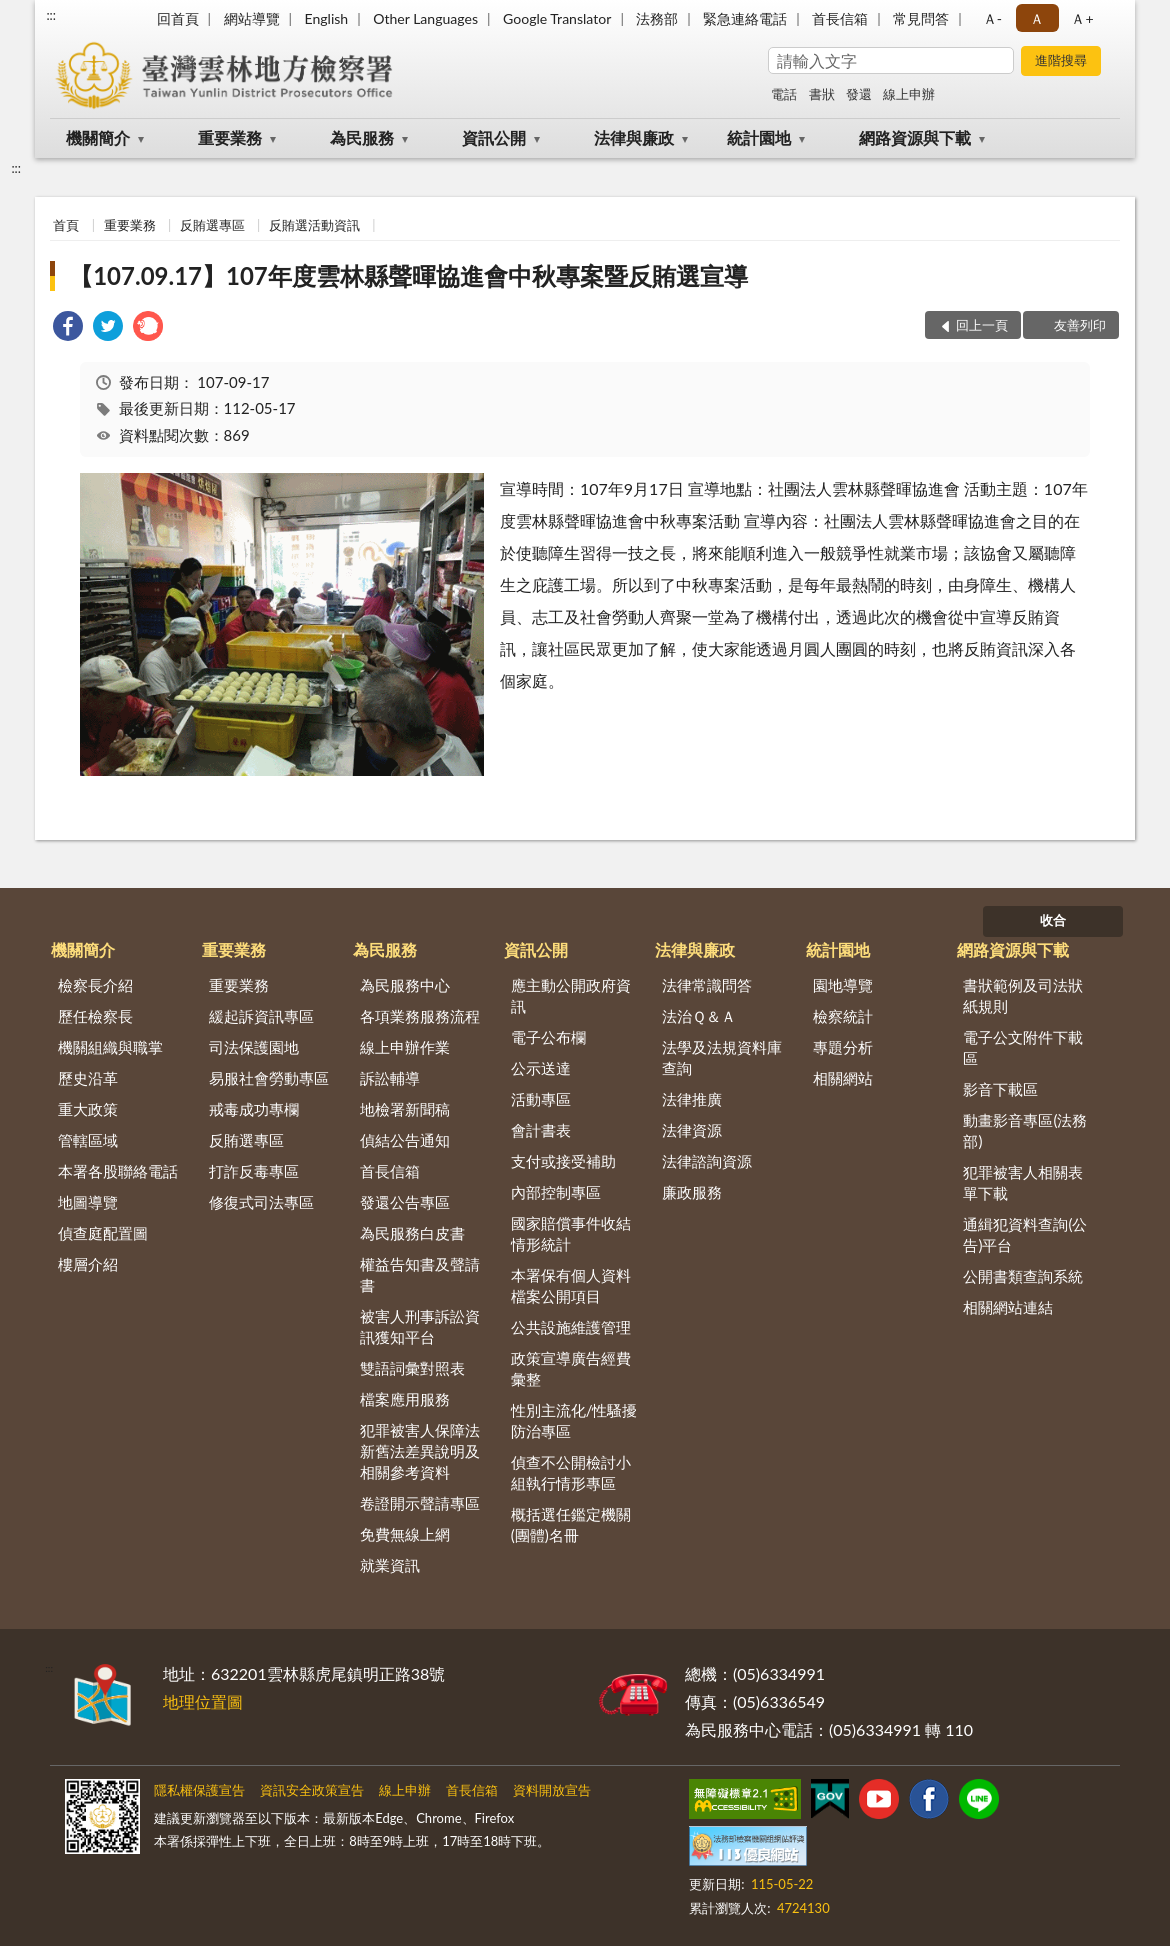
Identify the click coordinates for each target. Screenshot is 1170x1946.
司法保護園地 (254, 1047)
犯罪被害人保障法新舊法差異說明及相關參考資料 (420, 1451)
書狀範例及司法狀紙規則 (1023, 995)
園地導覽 (843, 985)
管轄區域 (88, 1140)
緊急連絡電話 (745, 18)
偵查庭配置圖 (103, 1233)
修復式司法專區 (261, 1202)
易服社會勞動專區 (269, 1078)
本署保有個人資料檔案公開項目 (571, 1285)
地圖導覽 (88, 1202)
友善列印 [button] (1080, 325)
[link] (68, 328)
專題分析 (843, 1047)
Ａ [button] (1037, 18)
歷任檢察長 (95, 1016)
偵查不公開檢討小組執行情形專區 (571, 1472)
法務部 (657, 18)
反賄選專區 (212, 225)
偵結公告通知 (405, 1140)
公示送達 (541, 1068)
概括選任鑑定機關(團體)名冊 (571, 1524)
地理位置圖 (203, 1701)
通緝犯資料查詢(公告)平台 (1025, 1234)
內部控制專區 (556, 1192)
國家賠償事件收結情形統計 (571, 1233)
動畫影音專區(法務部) (1025, 1130)
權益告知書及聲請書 (420, 1274)
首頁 (66, 225)
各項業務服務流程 (420, 1016)
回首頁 (178, 18)
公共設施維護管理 (571, 1327)
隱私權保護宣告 (199, 1790)
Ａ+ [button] (1082, 18)
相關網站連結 (1008, 1307)
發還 (859, 94)
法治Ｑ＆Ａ (699, 1016)
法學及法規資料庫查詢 (722, 1057)
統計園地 (759, 137)
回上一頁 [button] (982, 325)
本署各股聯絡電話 (118, 1171)
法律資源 (692, 1130)
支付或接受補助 (563, 1161)
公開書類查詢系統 (1023, 1276)
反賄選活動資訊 (314, 225)
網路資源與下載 (915, 137)
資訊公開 (494, 137)
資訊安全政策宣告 (312, 1790)
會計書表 (541, 1130)
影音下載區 (1000, 1089)
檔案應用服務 (405, 1399)
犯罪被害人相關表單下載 (1023, 1182)
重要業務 (230, 137)
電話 (784, 94)
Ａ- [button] (992, 18)
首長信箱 (840, 18)
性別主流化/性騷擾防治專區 (574, 1420)
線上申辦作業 (405, 1047)
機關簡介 (98, 137)
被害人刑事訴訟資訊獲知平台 (420, 1326)
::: (51, 15)
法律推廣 (692, 1099)
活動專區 (541, 1099)
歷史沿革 (88, 1078)
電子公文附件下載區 (1023, 1047)
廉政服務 (692, 1192)
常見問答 (921, 18)
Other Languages (425, 18)
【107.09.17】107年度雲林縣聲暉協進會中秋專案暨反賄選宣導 (408, 275)
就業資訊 (390, 1565)
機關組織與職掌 (110, 1047)
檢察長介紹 (95, 985)
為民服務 (362, 137)
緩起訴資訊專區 (261, 1016)
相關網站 (843, 1078)
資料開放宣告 (552, 1790)
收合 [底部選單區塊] (1053, 920)
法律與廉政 (634, 137)
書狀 (822, 94)
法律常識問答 (707, 985)
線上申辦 (909, 94)
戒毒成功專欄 (254, 1109)
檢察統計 (843, 1016)
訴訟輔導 (390, 1078)
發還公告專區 (405, 1202)
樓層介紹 (88, 1264)
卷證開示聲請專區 (420, 1503)
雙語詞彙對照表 (412, 1368)
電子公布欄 (548, 1037)
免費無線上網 (405, 1534)
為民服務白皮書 (412, 1233)
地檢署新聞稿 (405, 1109)
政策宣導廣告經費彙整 (571, 1368)
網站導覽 (252, 18)
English (326, 18)
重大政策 (88, 1109)
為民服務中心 (405, 985)
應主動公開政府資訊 (571, 995)
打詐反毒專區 (254, 1171)
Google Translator (557, 18)
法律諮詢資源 (707, 1161)
